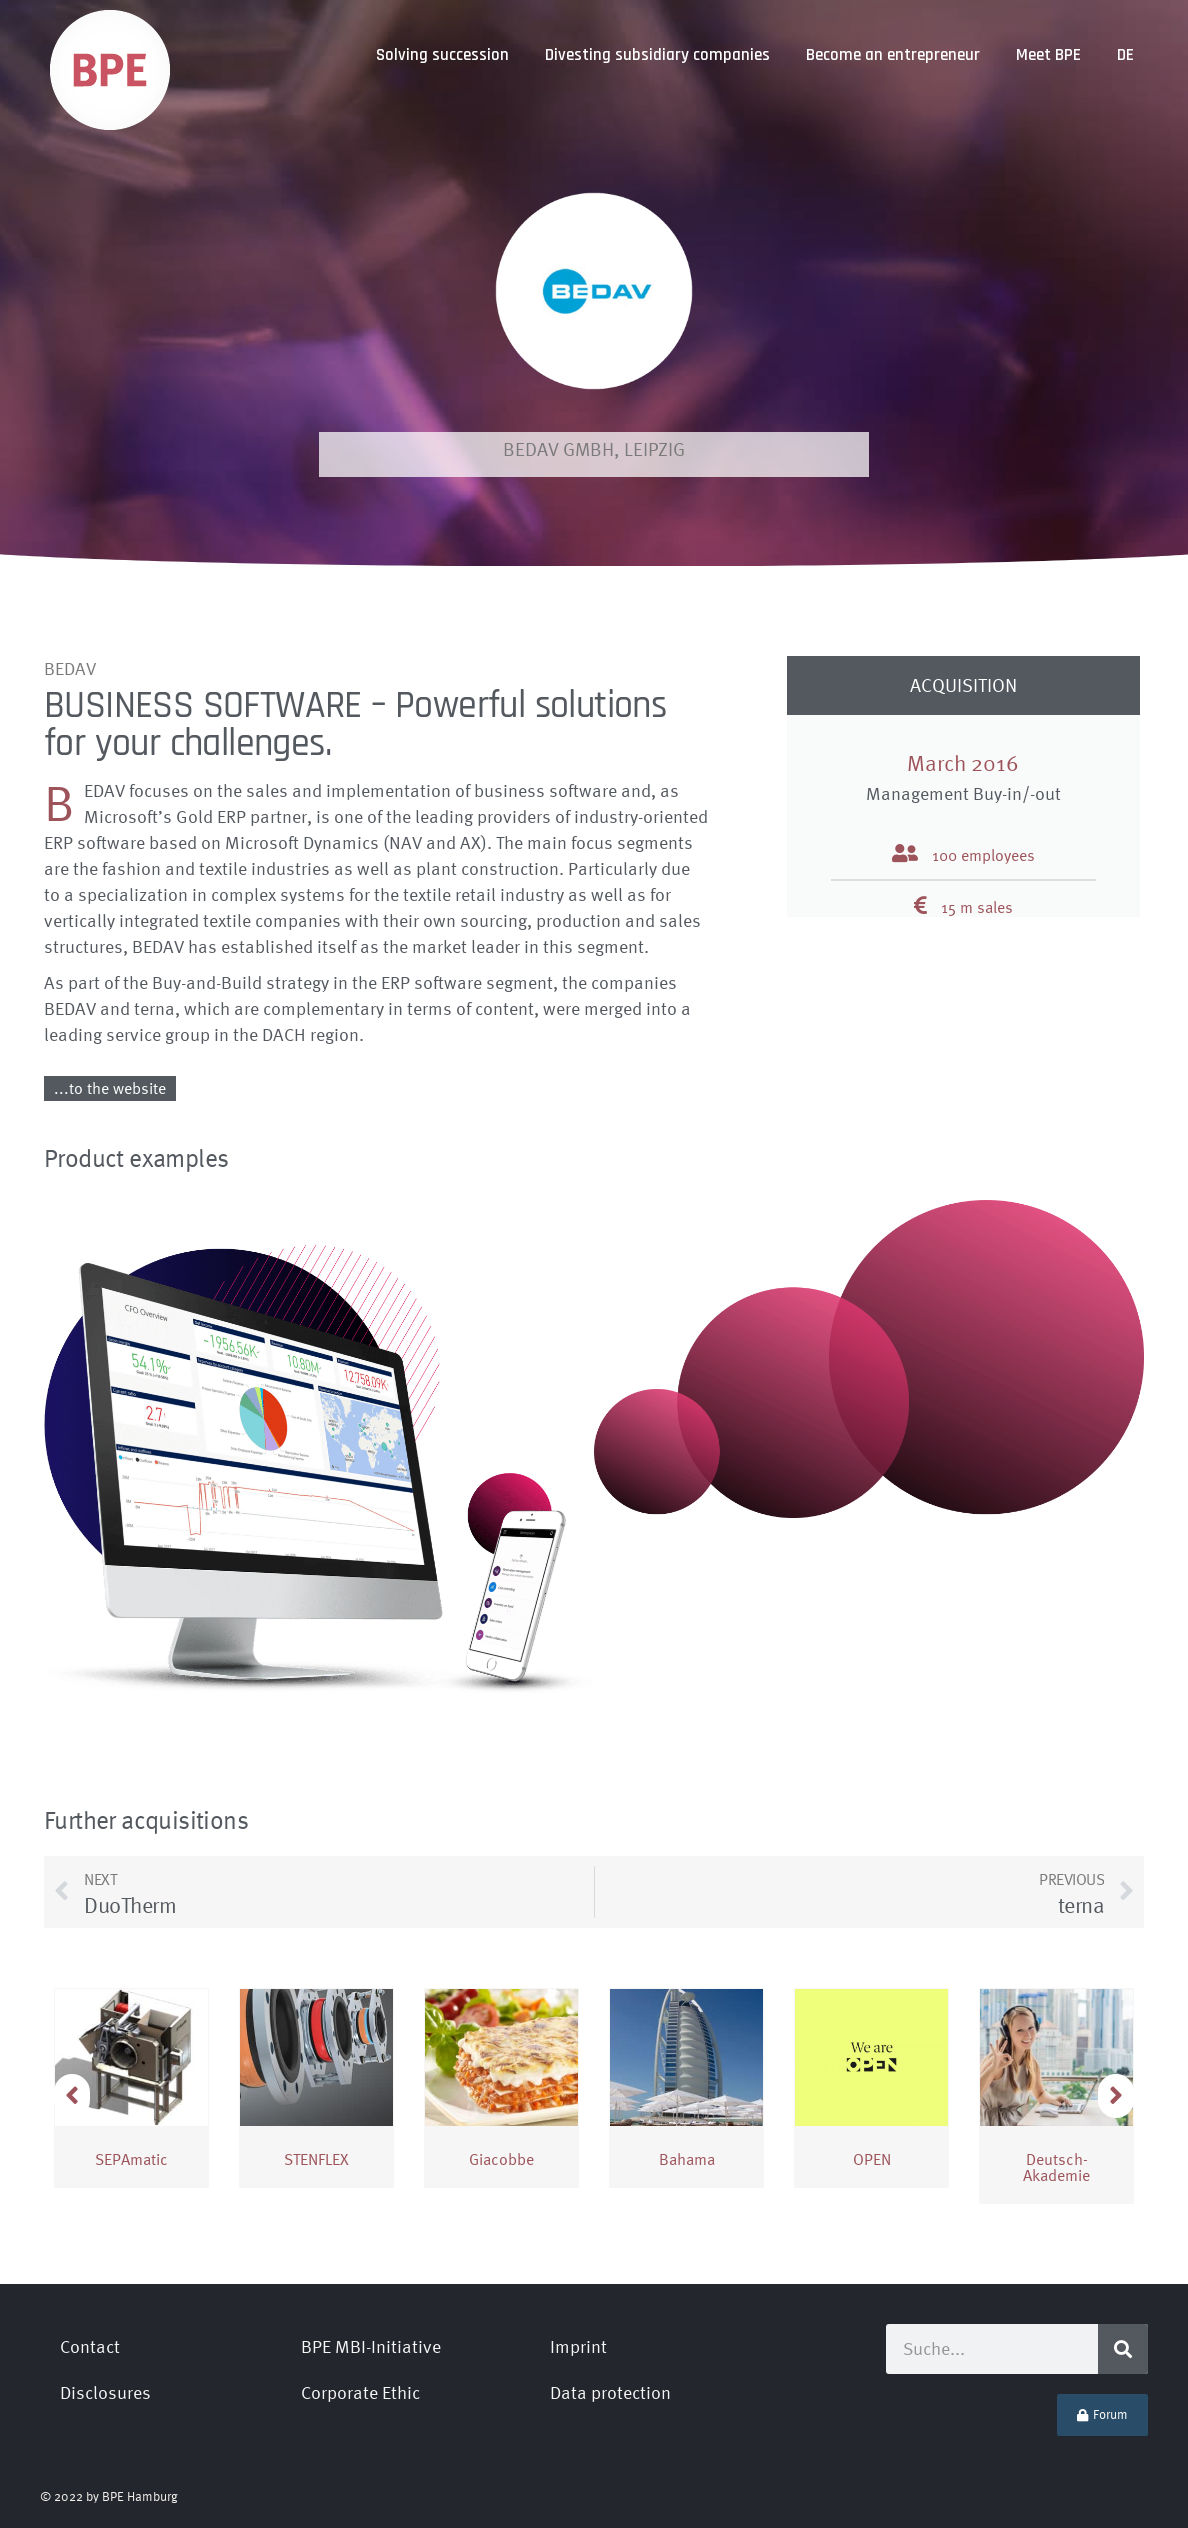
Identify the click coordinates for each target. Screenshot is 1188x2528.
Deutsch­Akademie (1056, 2167)
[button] (1116, 2096)
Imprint (578, 2346)
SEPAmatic (131, 2159)
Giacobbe (501, 2159)
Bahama (687, 2159)
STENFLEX (316, 2159)
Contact (90, 2346)
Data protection (610, 2392)
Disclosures (105, 2392)
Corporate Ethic (360, 2392)
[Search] (1123, 2349)
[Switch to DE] (1125, 55)
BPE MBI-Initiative (371, 2346)
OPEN (872, 2159)
